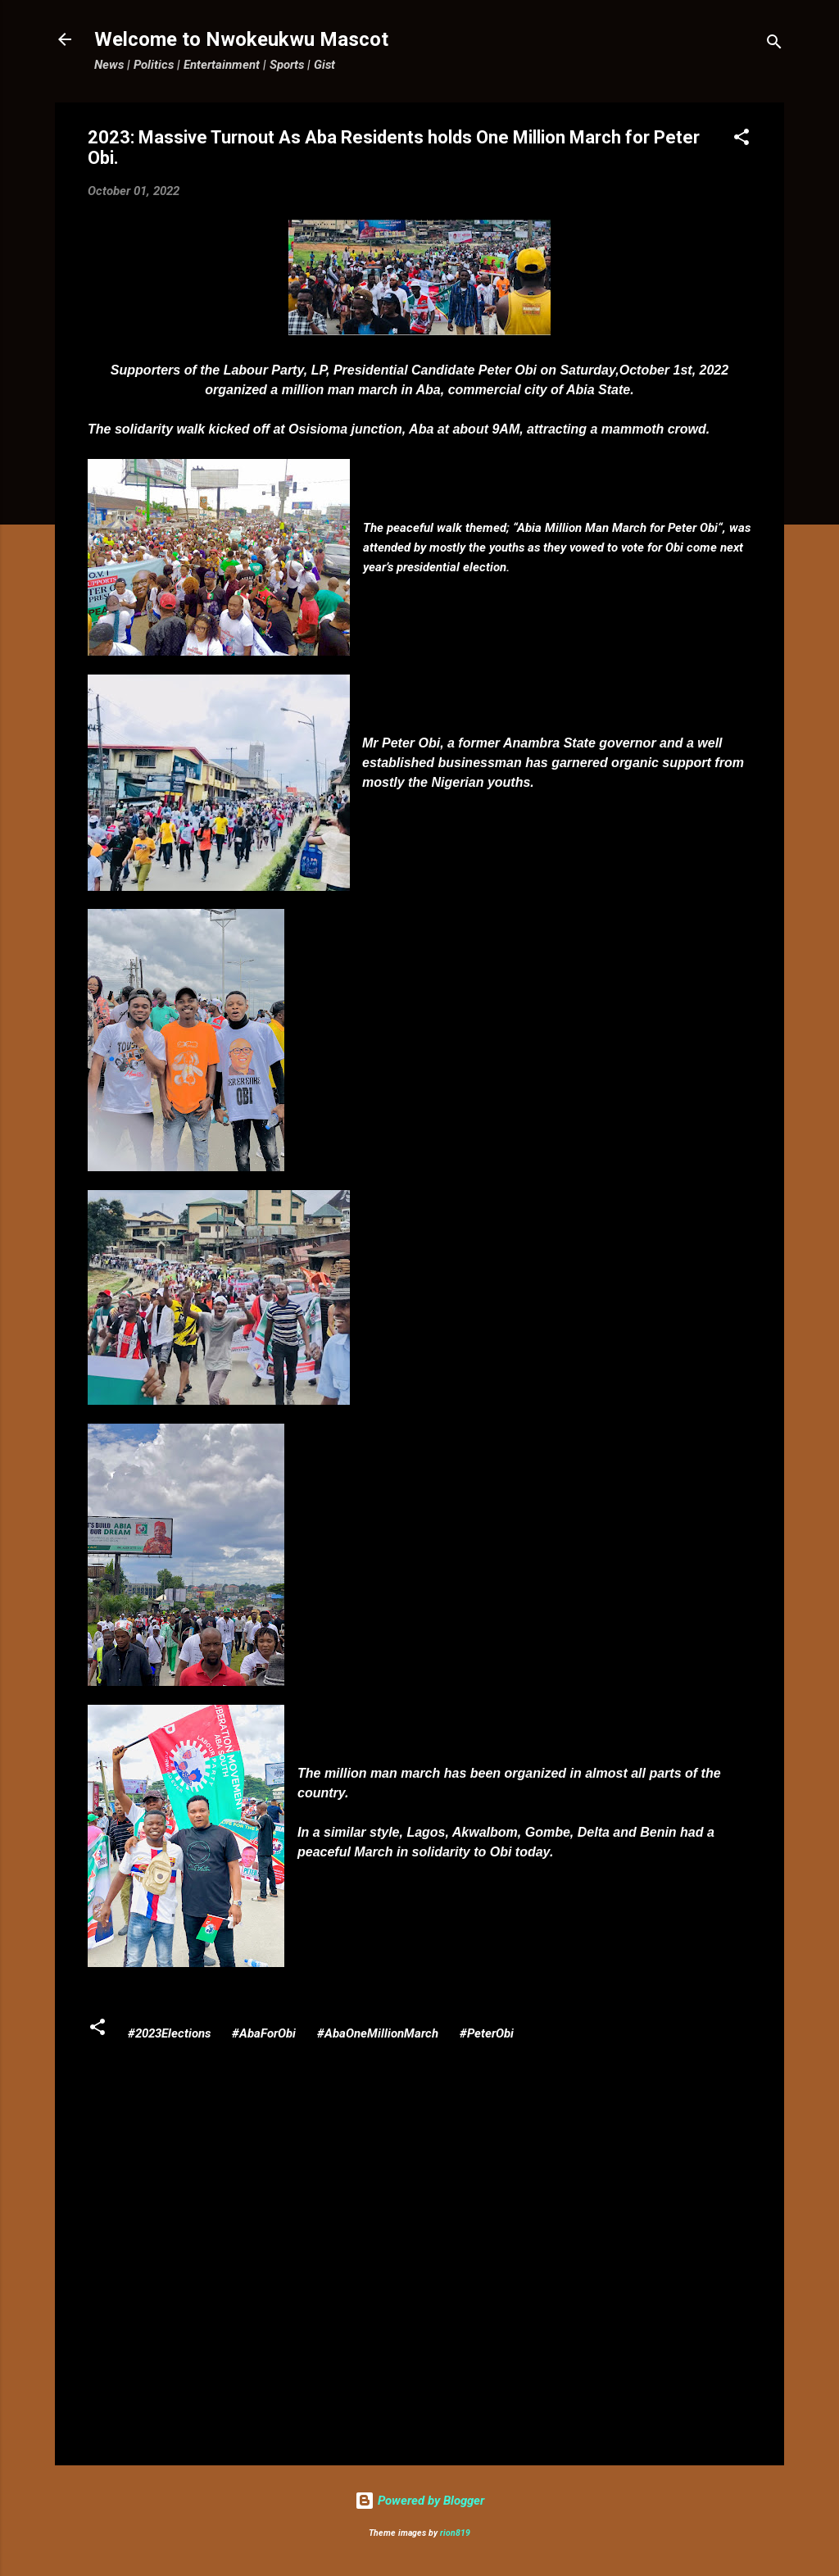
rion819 (455, 2533)
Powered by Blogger (419, 2500)
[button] (741, 139)
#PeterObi (487, 2033)
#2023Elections (169, 2033)
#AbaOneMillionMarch (377, 2033)
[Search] (774, 45)
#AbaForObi (264, 2033)
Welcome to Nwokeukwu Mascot (241, 39)
